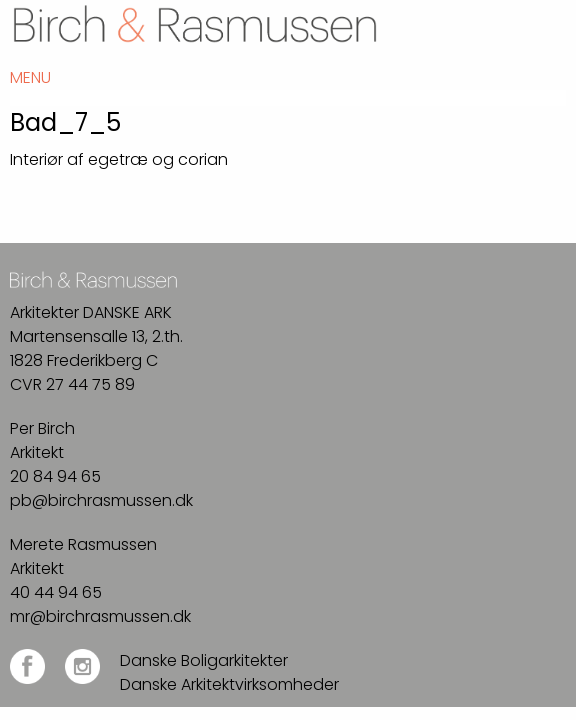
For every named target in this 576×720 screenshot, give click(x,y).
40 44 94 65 (56, 592)
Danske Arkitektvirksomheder (229, 684)
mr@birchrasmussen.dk (100, 616)
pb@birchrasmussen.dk (101, 500)
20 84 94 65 (55, 476)
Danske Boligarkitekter (204, 660)
